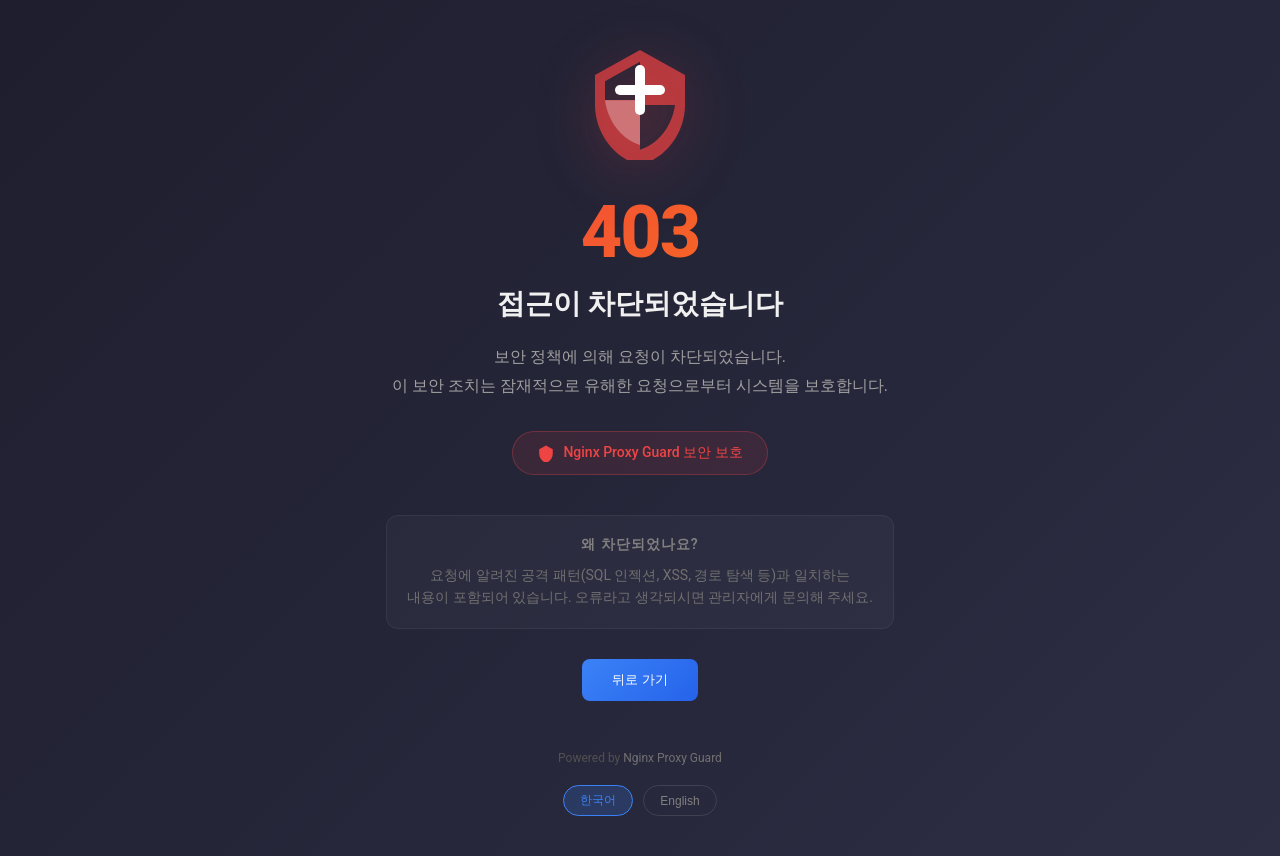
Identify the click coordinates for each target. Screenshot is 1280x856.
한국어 (598, 800)
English (679, 801)
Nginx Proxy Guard (672, 758)
